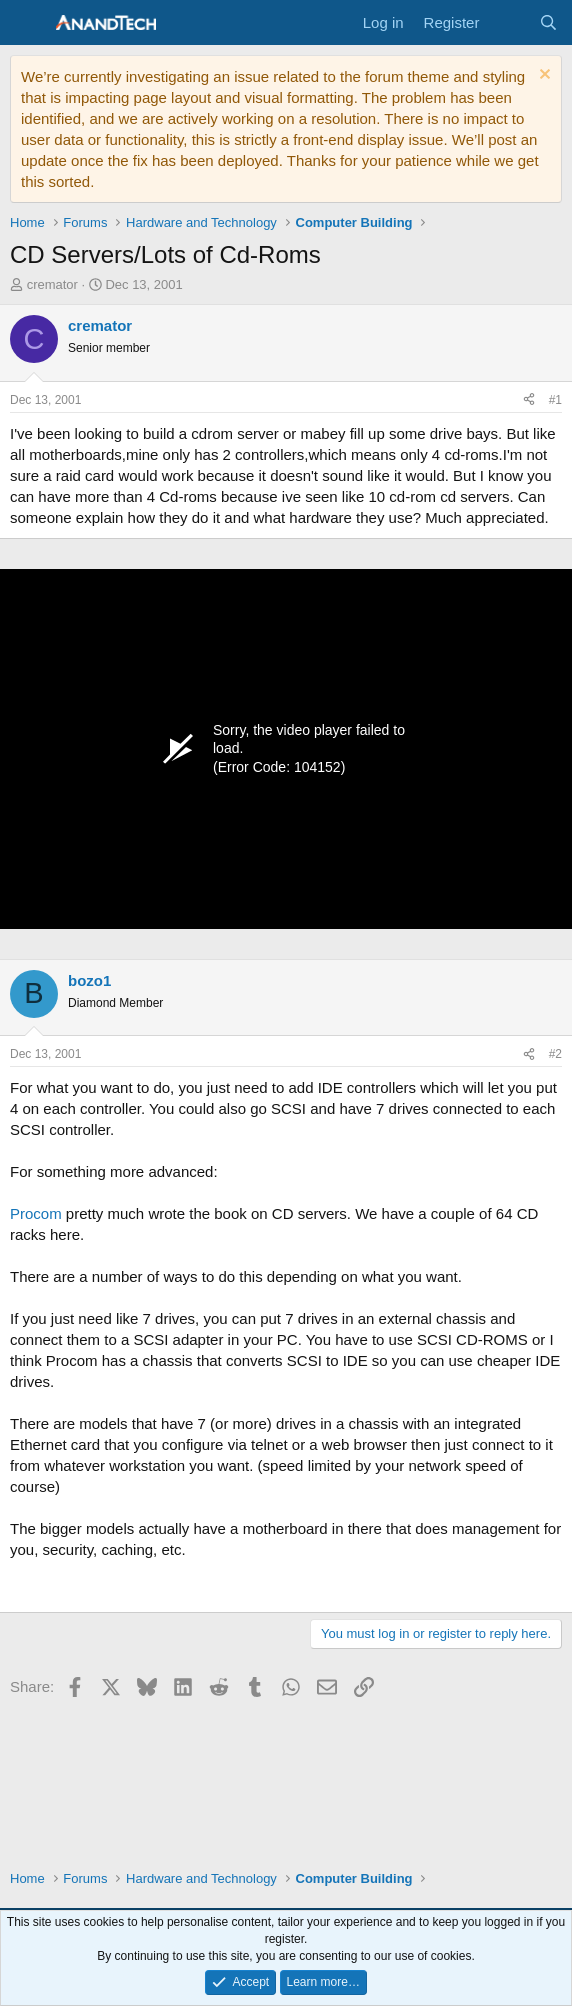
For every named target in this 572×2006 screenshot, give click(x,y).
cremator (52, 284)
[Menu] (27, 23)
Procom (36, 1213)
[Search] (548, 22)
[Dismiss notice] (542, 76)
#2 (555, 1054)
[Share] (529, 400)
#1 (555, 400)
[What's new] (508, 22)
